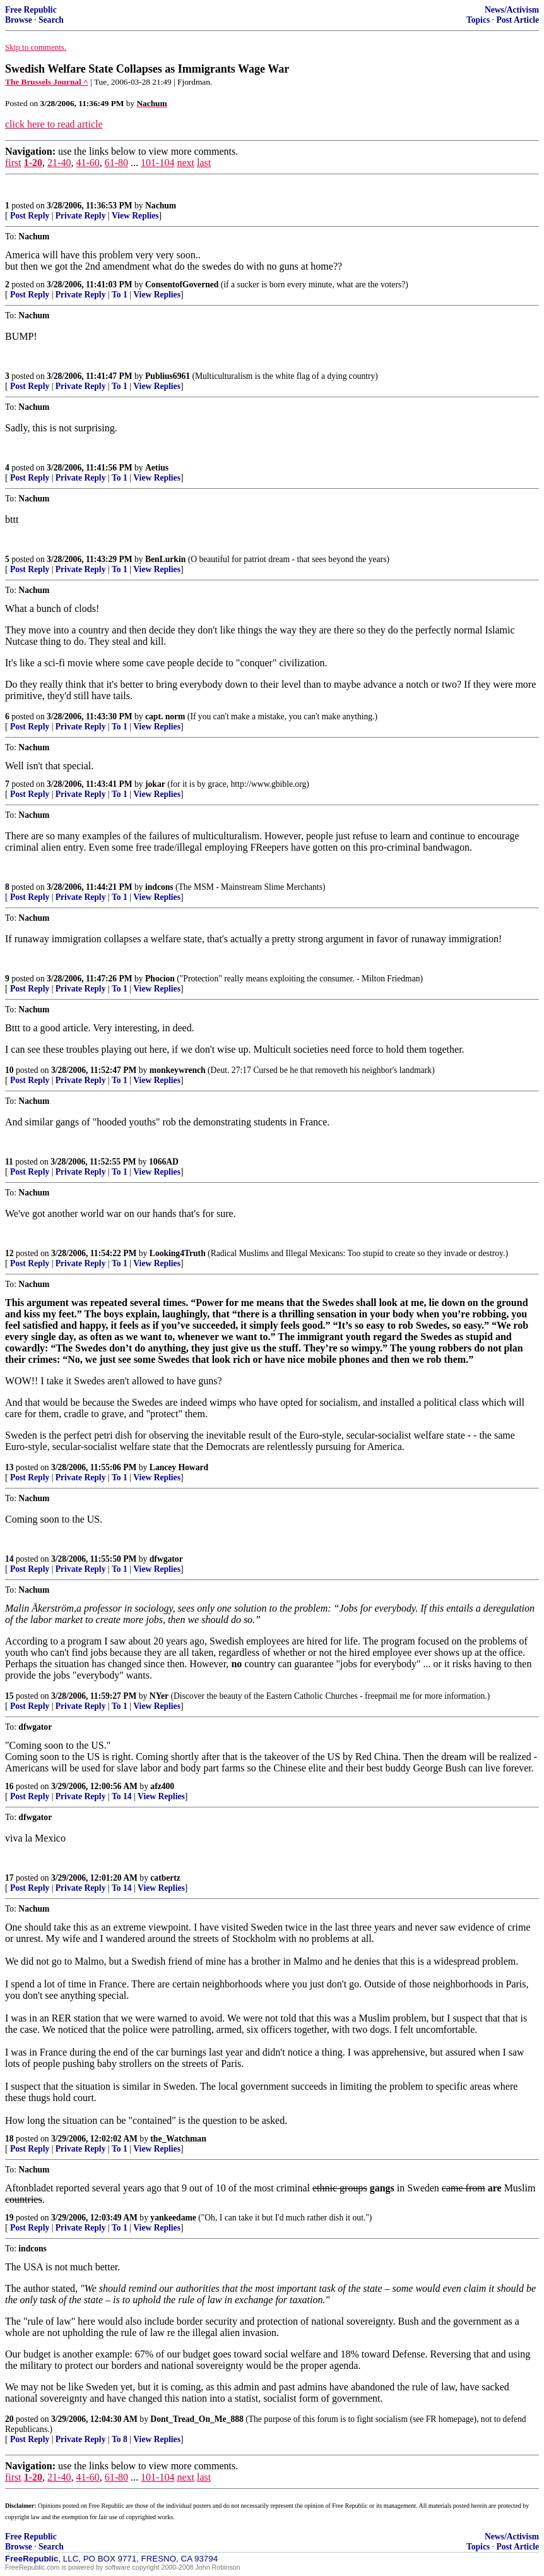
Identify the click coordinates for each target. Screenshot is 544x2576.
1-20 (33, 162)
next (185, 162)
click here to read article (54, 124)
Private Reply (81, 215)
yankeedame (173, 2217)
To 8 (119, 2439)
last (204, 162)
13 (9, 1467)
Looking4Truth (178, 1253)
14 (9, 1559)
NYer (159, 1696)
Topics (478, 20)
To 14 (122, 1796)
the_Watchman (178, 2138)
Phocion (160, 978)
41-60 (87, 162)
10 (9, 1070)
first (13, 162)
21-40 (59, 162)
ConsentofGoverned (181, 284)
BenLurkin (165, 559)
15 (9, 1696)
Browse (18, 20)
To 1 (119, 294)
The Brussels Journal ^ (46, 82)
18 (9, 2138)
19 (9, 2217)
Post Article (517, 20)
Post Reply (29, 215)
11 (9, 1161)
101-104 (157, 162)
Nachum (160, 205)
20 (9, 2419)
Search (51, 20)
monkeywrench (178, 1070)
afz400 (162, 1786)
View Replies (135, 215)
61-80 (116, 162)
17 (9, 1878)
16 (9, 1786)
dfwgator (166, 1559)
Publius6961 (167, 376)
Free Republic (31, 10)
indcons (159, 887)
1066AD (164, 1161)
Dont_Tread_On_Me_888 (197, 2419)
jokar (155, 784)
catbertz (165, 1878)
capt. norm (165, 716)
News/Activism (512, 10)
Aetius (157, 467)
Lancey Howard (179, 1467)
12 (9, 1253)
